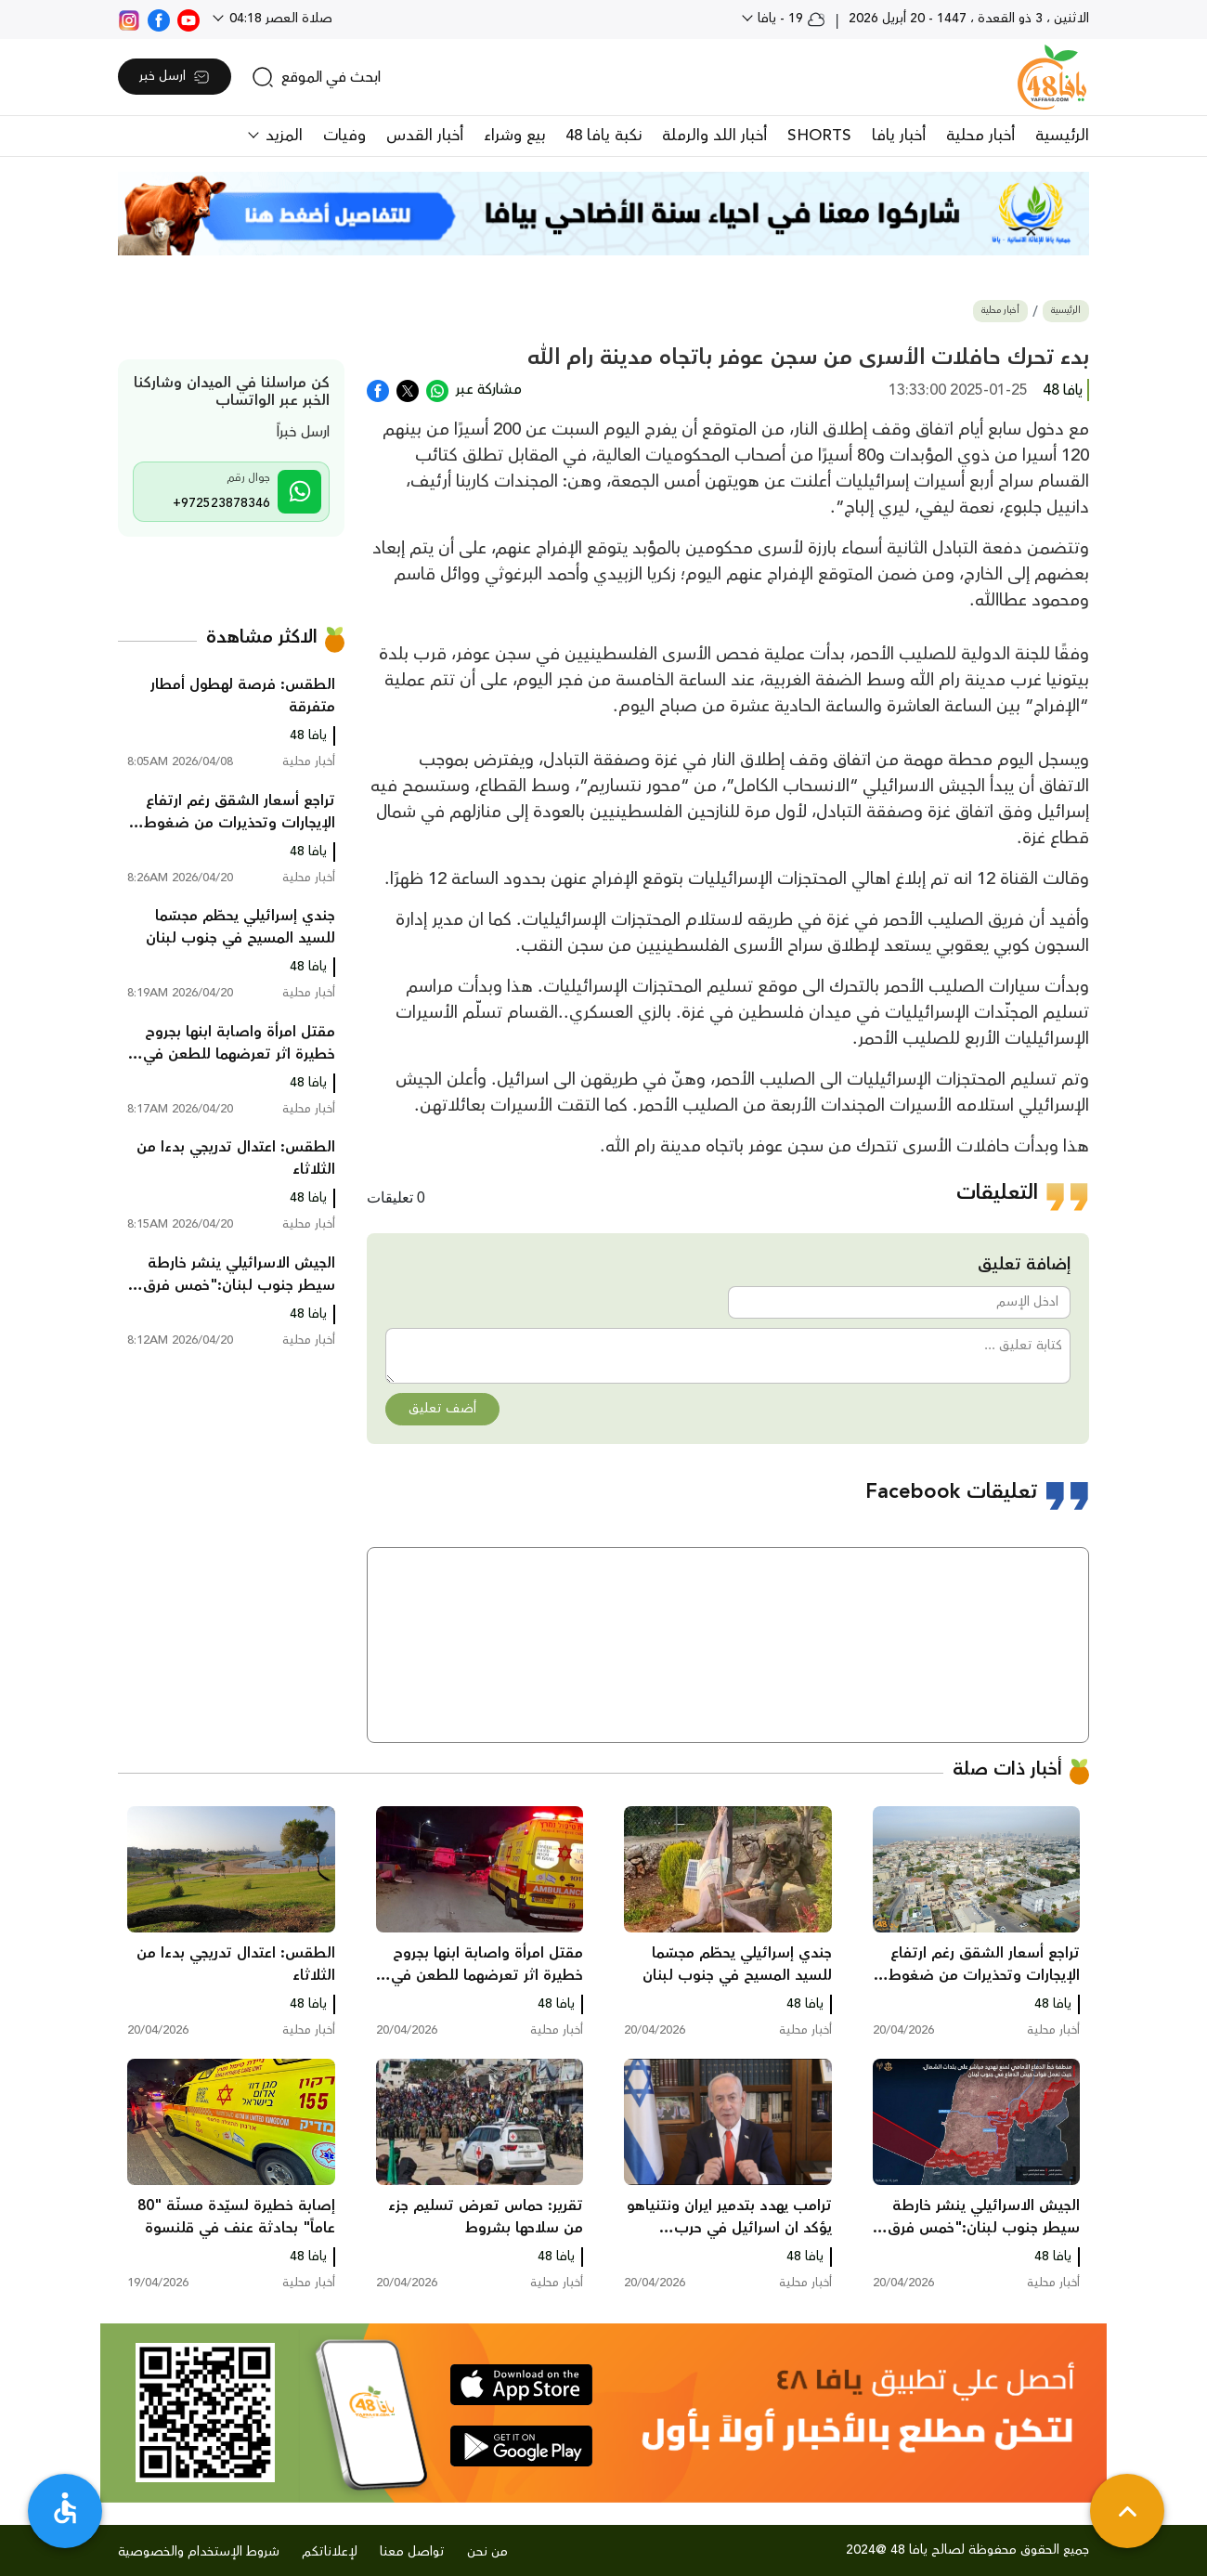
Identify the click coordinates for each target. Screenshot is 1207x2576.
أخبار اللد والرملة (714, 136)
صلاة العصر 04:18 (279, 18)
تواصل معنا (412, 2552)
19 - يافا (789, 18)
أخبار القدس (424, 136)
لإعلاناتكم (329, 2552)
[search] (316, 77)
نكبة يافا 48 (603, 136)
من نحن (487, 2552)
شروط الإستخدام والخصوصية (198, 2552)
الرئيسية (1062, 136)
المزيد (282, 136)
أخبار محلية (980, 136)
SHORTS (819, 136)
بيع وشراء (514, 136)
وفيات (344, 136)
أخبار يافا (899, 136)
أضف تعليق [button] (442, 1409)
